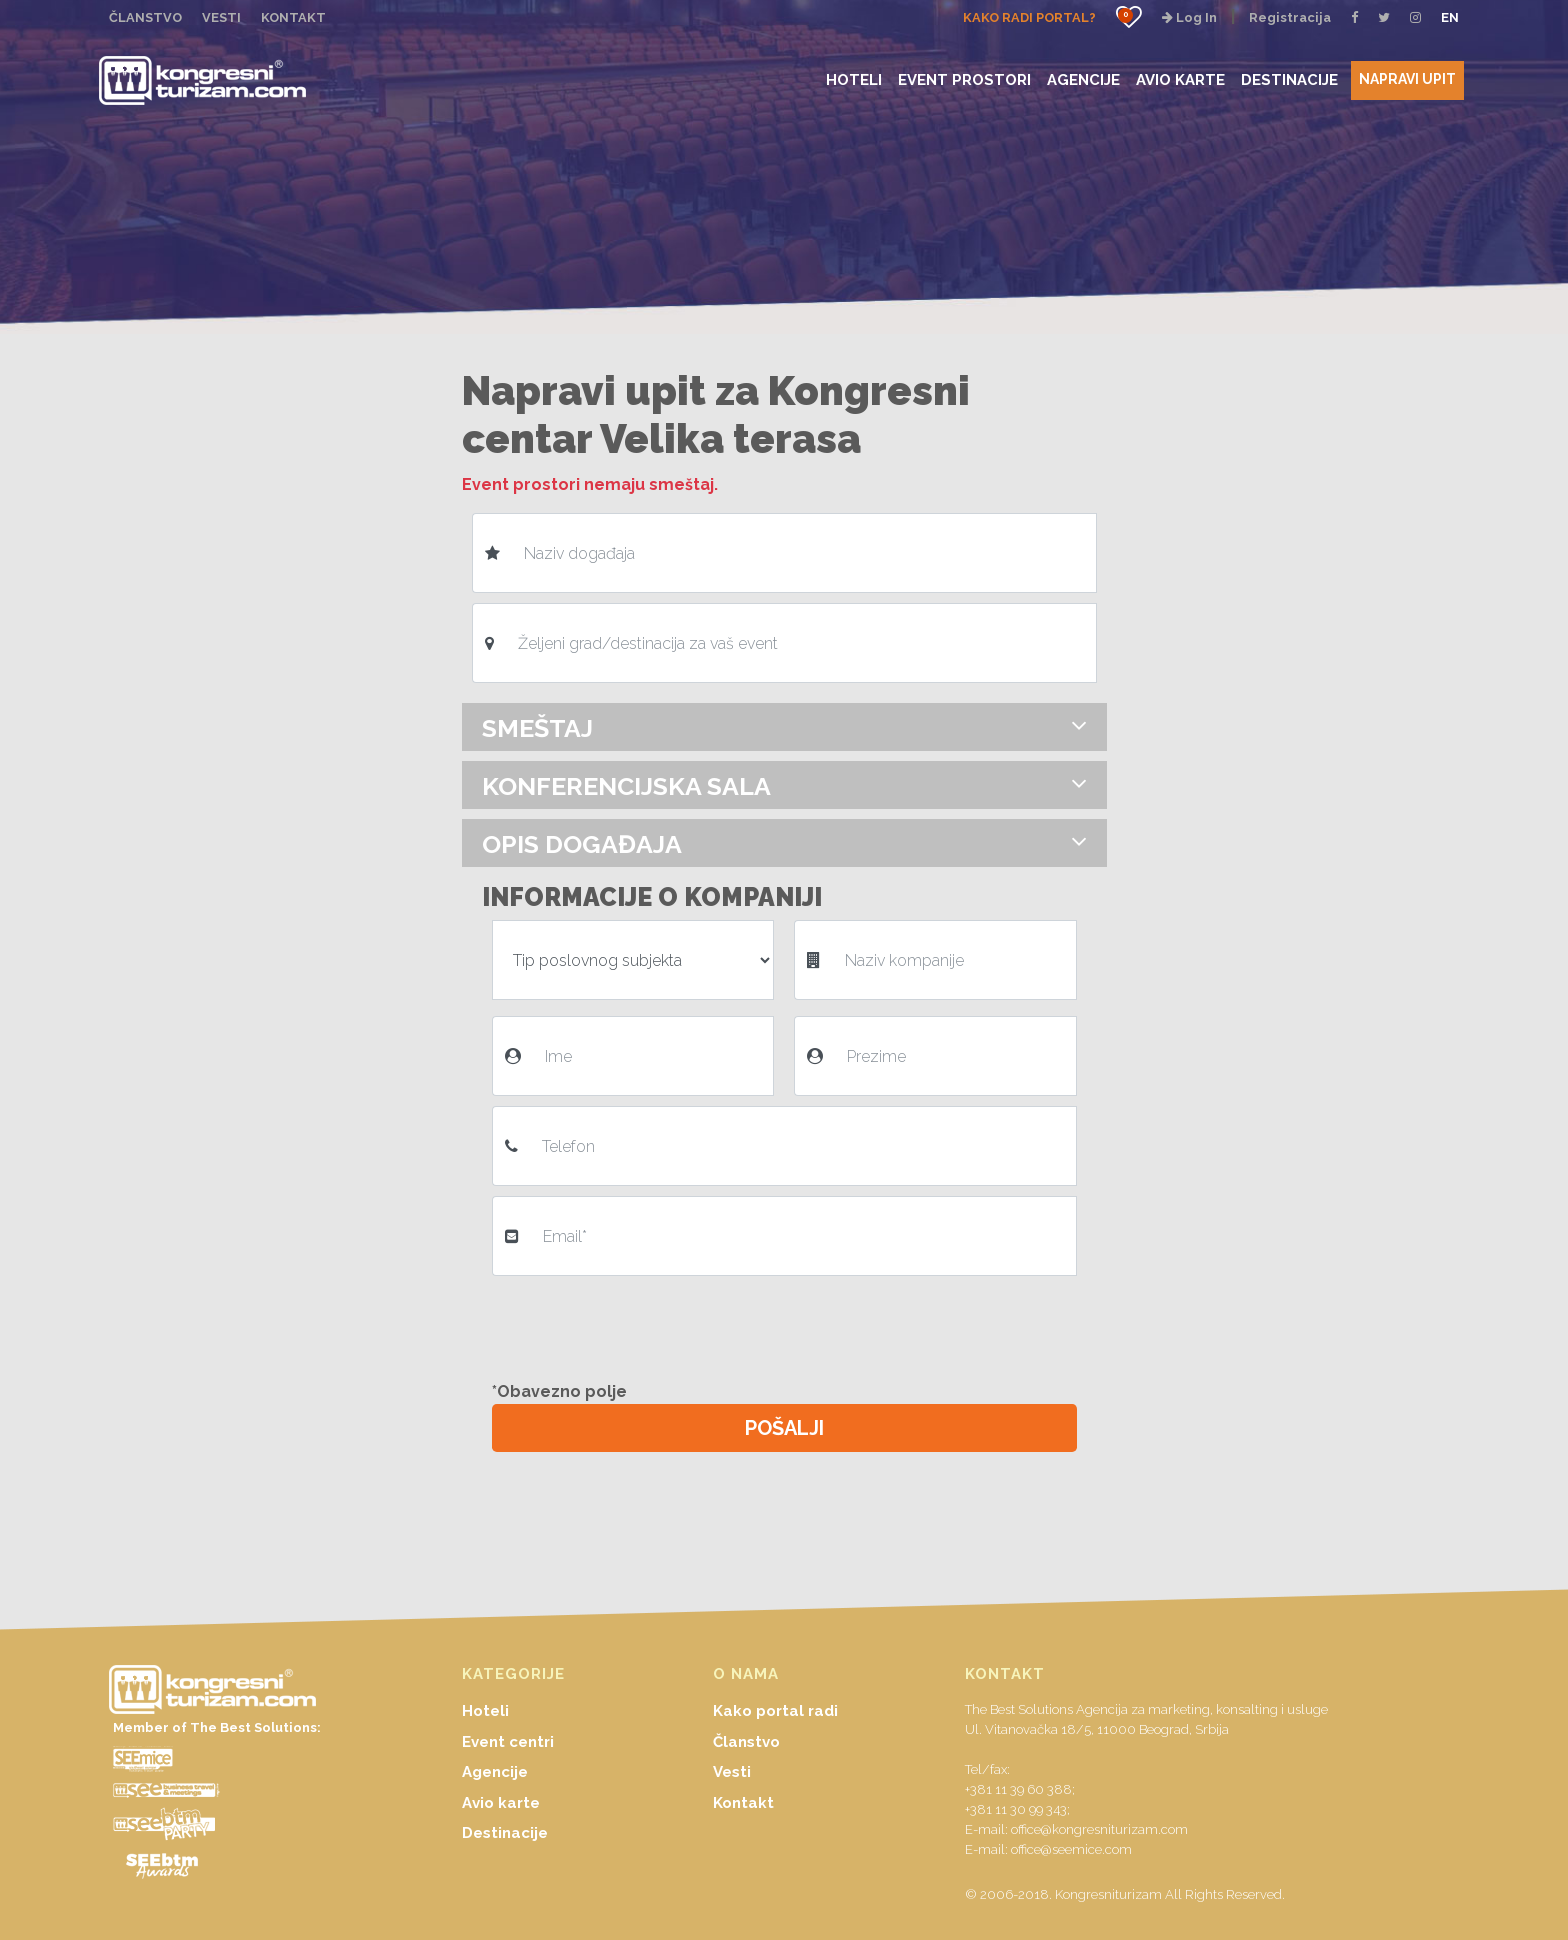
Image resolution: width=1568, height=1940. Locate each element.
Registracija (1290, 17)
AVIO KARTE (1180, 79)
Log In (1189, 17)
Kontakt (743, 1803)
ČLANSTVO (145, 17)
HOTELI (854, 79)
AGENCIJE (1083, 79)
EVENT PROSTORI (964, 79)
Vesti (732, 1772)
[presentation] (644, 1325)
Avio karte (501, 1803)
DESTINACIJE (1289, 79)
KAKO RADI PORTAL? (1029, 17)
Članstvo (746, 1742)
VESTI (221, 17)
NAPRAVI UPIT (1407, 79)
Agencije (495, 1772)
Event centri (508, 1742)
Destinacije (505, 1833)
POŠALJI (784, 1428)
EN (1450, 17)
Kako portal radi (775, 1711)
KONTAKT (293, 17)
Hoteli (485, 1711)
